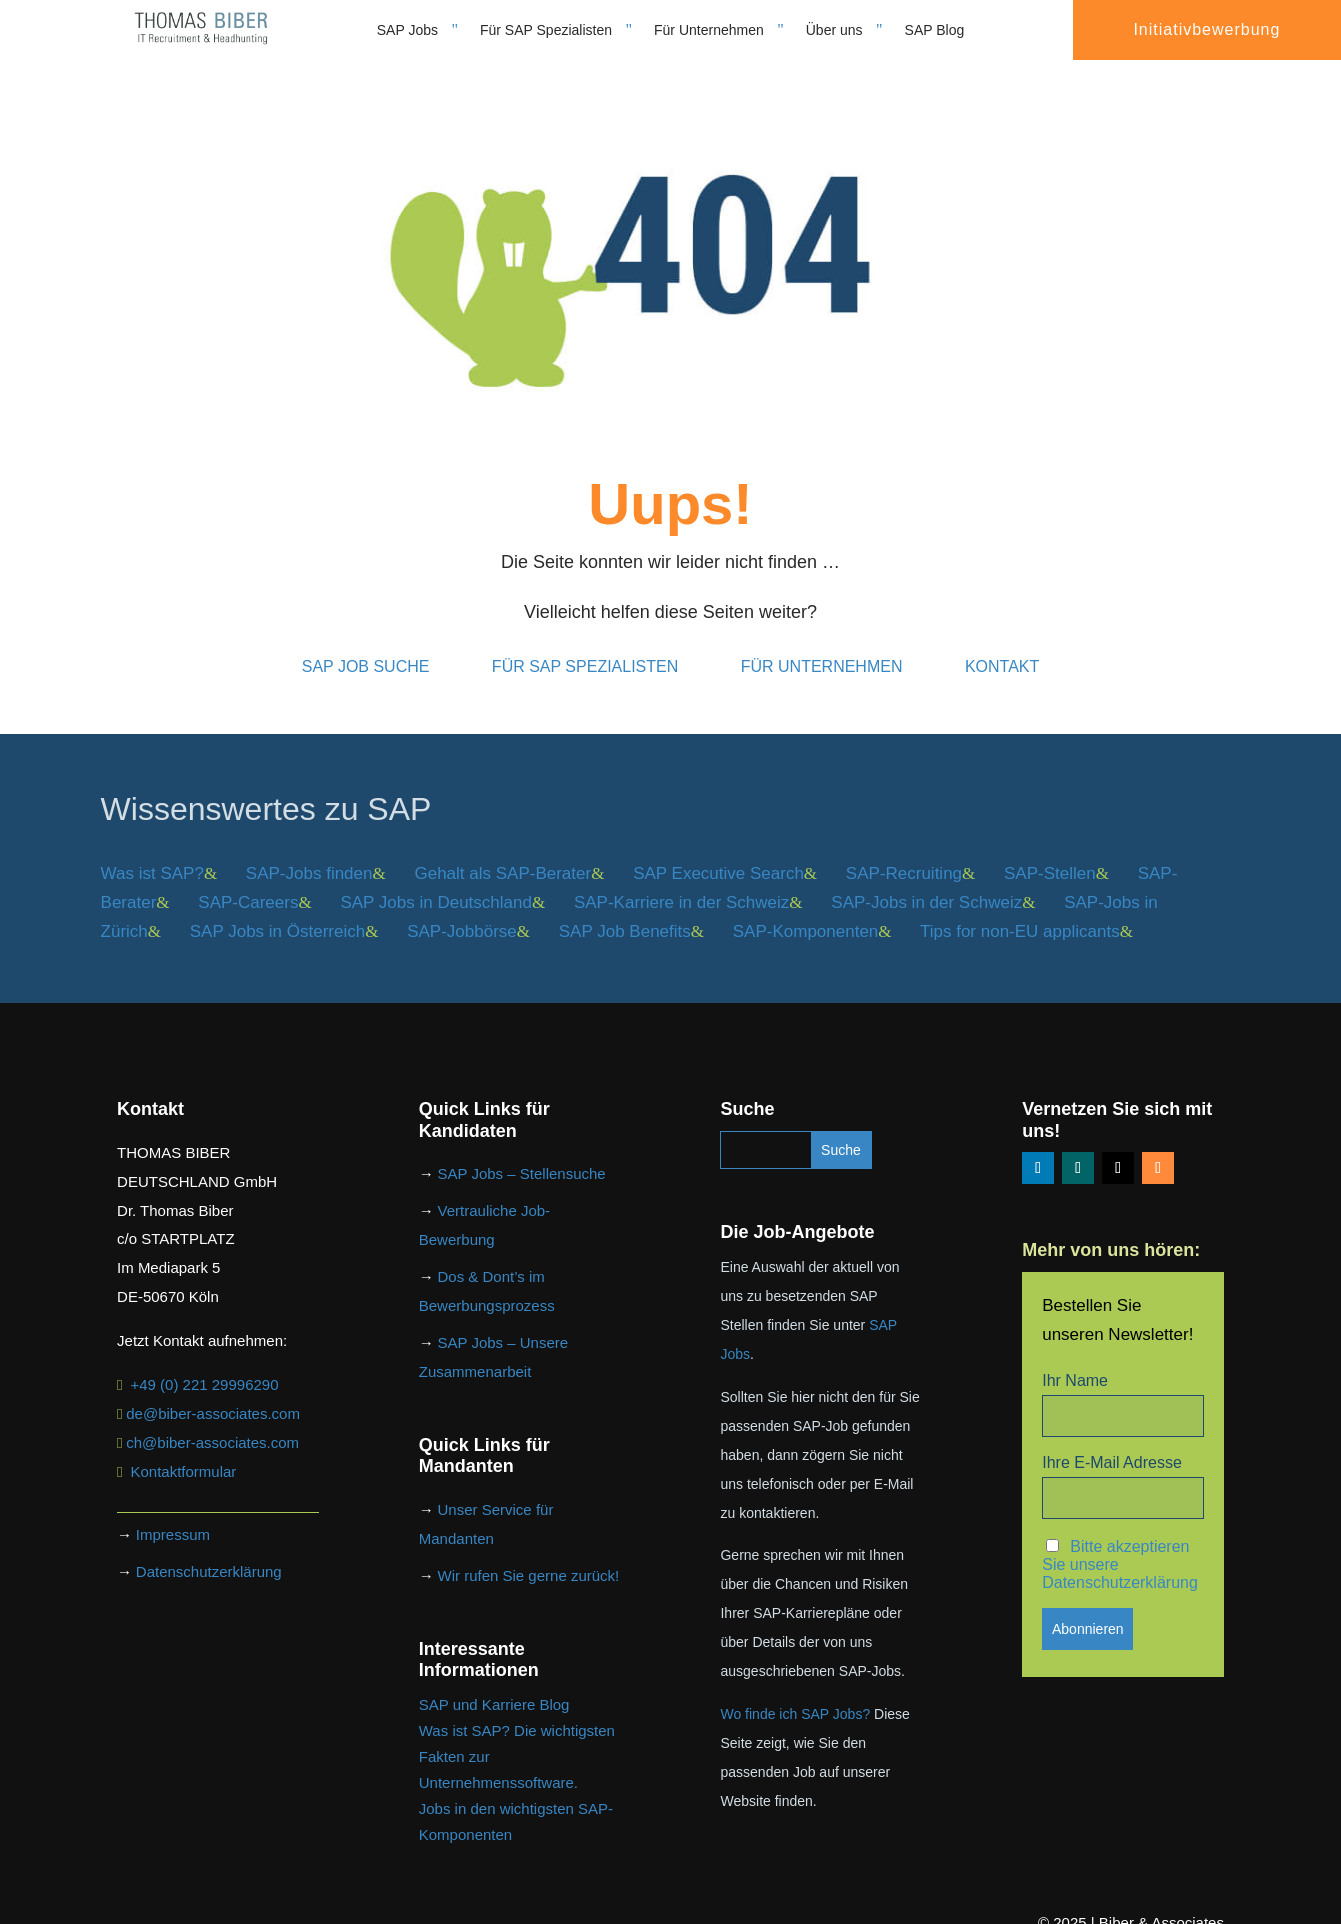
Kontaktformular (183, 1449)
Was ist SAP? (152, 851)
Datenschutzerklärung (209, 1549)
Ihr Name (1075, 1358)
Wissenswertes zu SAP (266, 787)
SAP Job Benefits (625, 909)
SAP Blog (935, 30)
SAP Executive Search (718, 851)
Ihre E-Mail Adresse (1112, 1440)
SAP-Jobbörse (462, 909)
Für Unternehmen (709, 30)
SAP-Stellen (1050, 851)
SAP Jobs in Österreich (277, 909)
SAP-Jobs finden (309, 851)
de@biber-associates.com (213, 1391)
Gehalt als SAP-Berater (502, 851)
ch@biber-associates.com (212, 1420)
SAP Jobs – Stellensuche (522, 1151)
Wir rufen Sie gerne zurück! (529, 1553)
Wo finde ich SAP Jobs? (795, 1692)
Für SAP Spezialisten (546, 30)
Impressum (173, 1512)
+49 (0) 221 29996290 (204, 1362)
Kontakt (1002, 644)
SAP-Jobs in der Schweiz (926, 880)
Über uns (834, 30)
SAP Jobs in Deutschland (436, 880)
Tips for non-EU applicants (1020, 909)
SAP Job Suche (366, 644)
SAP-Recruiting (904, 851)
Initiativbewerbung (1206, 29)
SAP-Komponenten (806, 909)
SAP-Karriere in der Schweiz (681, 880)
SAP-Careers (248, 880)
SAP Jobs (407, 30)
